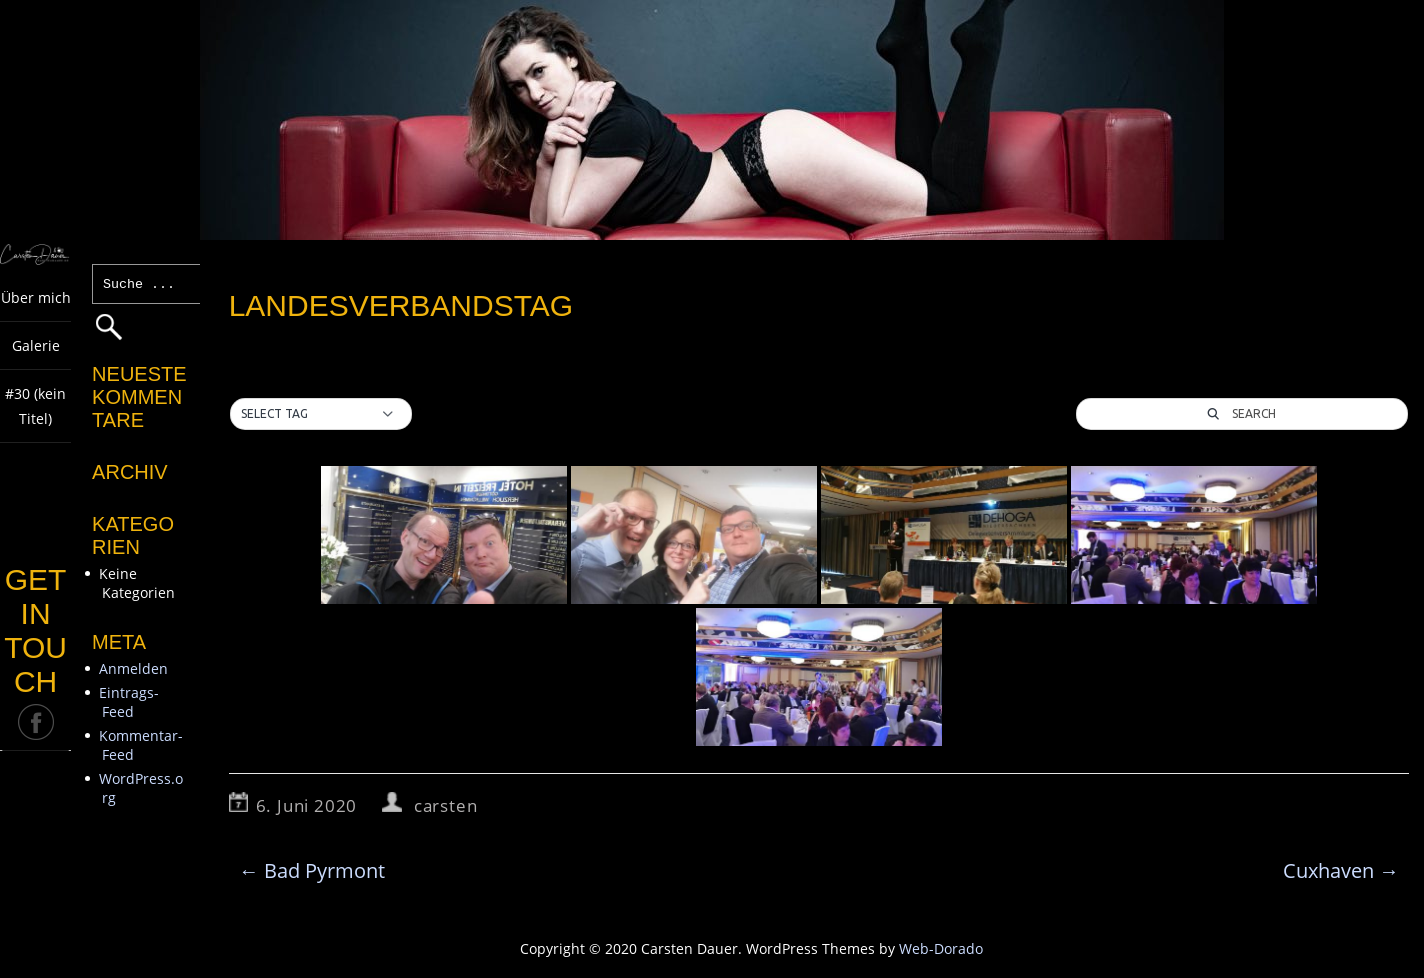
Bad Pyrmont (312, 870)
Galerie (36, 345)
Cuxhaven (1341, 870)
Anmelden (133, 668)
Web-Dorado (941, 948)
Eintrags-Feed (129, 702)
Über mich (36, 297)
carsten (446, 805)
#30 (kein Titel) (35, 406)
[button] (321, 414)
